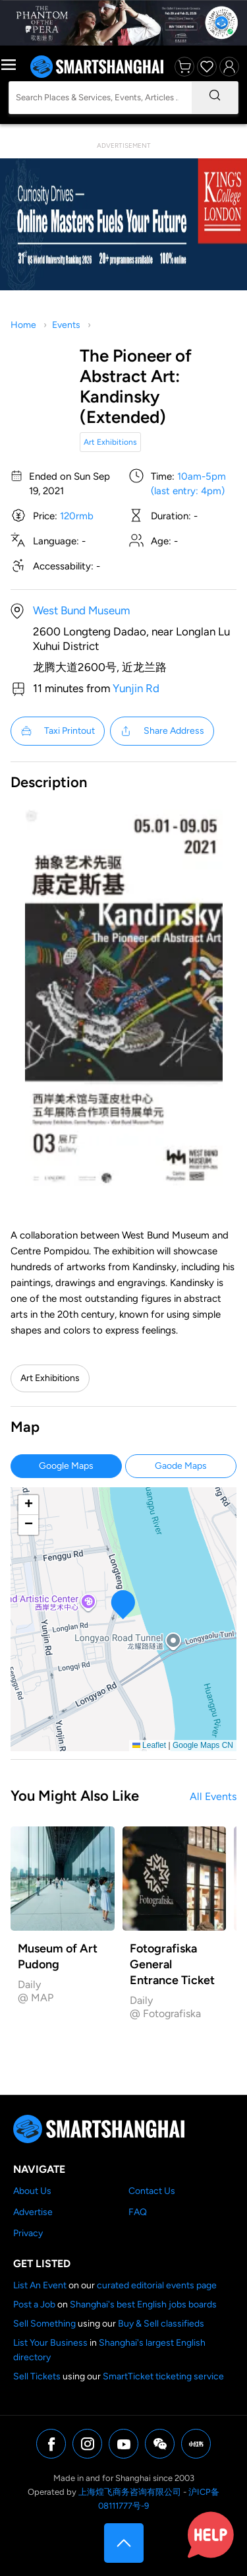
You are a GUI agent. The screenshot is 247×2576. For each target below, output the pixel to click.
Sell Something (44, 2323)
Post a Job (34, 2304)
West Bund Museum (81, 610)
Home (23, 325)
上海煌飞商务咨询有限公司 (129, 2492)
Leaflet (149, 1745)
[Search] (215, 97)
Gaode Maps (181, 1465)
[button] (123, 1604)
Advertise (33, 2212)
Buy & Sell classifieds (161, 2323)
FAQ (137, 2212)
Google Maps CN (203, 1745)
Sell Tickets (37, 2376)
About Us (32, 2191)
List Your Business (50, 2342)
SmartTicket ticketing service (163, 2376)
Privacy (28, 2233)
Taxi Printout (57, 731)
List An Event (40, 2285)
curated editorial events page (157, 2285)
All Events (213, 1796)
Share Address (162, 731)
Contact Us (151, 2191)
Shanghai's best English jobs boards (143, 2304)
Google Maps (66, 1465)
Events (66, 325)
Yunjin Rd (136, 688)
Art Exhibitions (110, 442)
